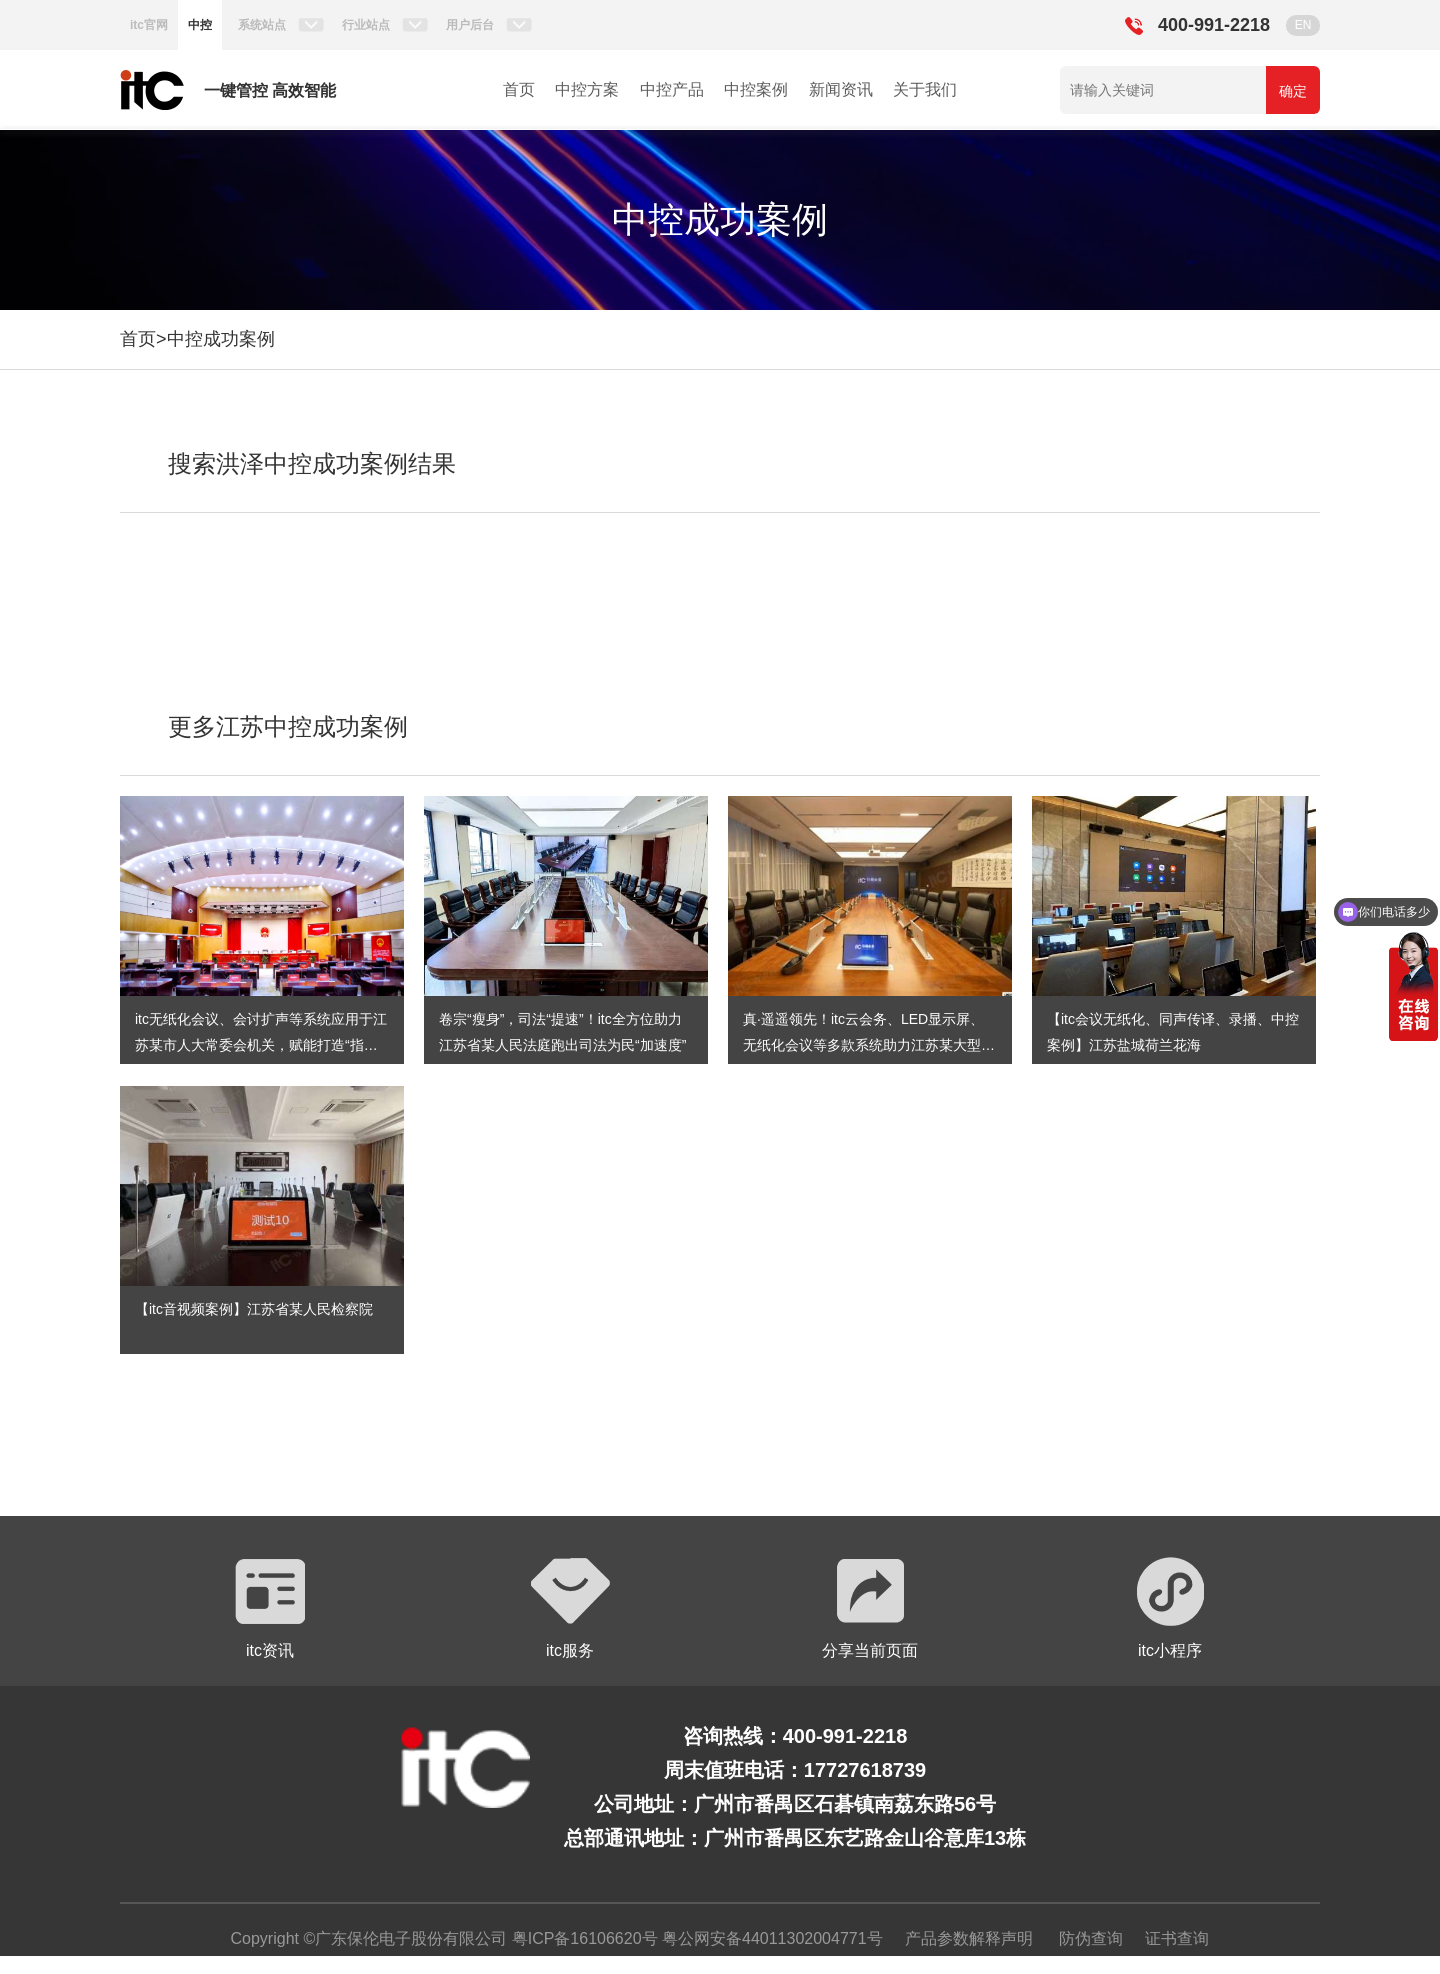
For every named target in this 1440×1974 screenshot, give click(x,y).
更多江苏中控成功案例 (288, 726)
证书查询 (1177, 1938)
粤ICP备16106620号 (582, 1938)
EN (1303, 25)
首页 (519, 89)
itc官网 (149, 25)
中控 (200, 25)
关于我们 (925, 89)
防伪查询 (1091, 1938)
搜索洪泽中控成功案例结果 (312, 463)
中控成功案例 (221, 339)
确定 (1293, 91)
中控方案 (587, 89)
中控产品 (672, 89)
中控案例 (756, 89)
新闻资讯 (841, 89)
